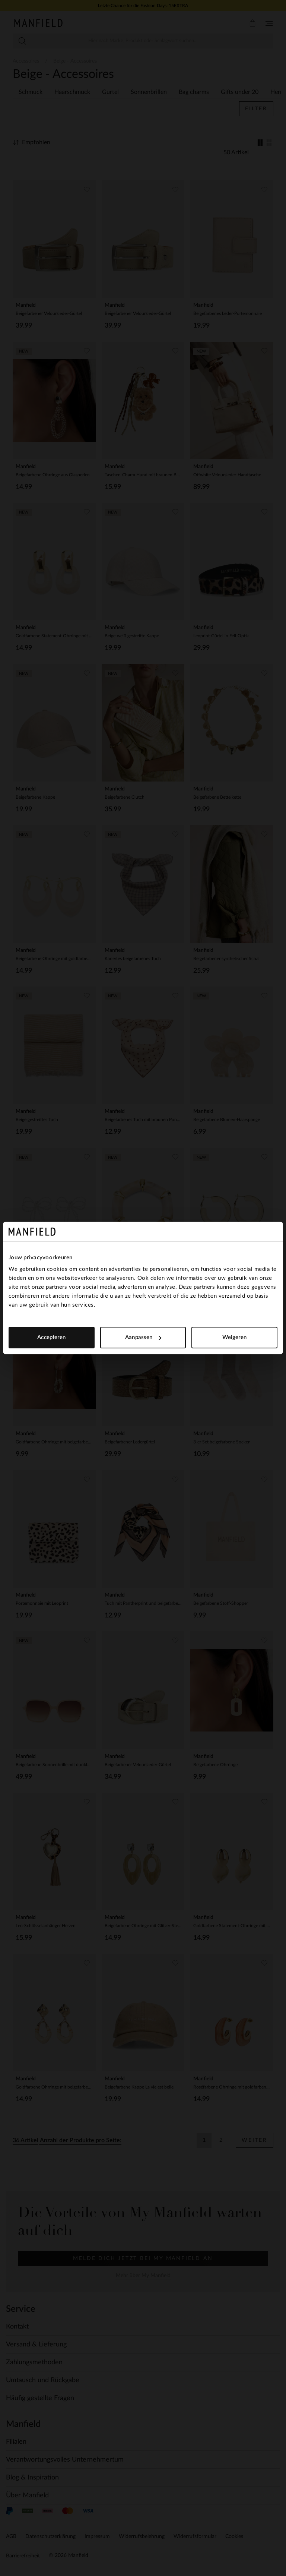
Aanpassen (143, 1337)
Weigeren (234, 1337)
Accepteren (51, 1337)
